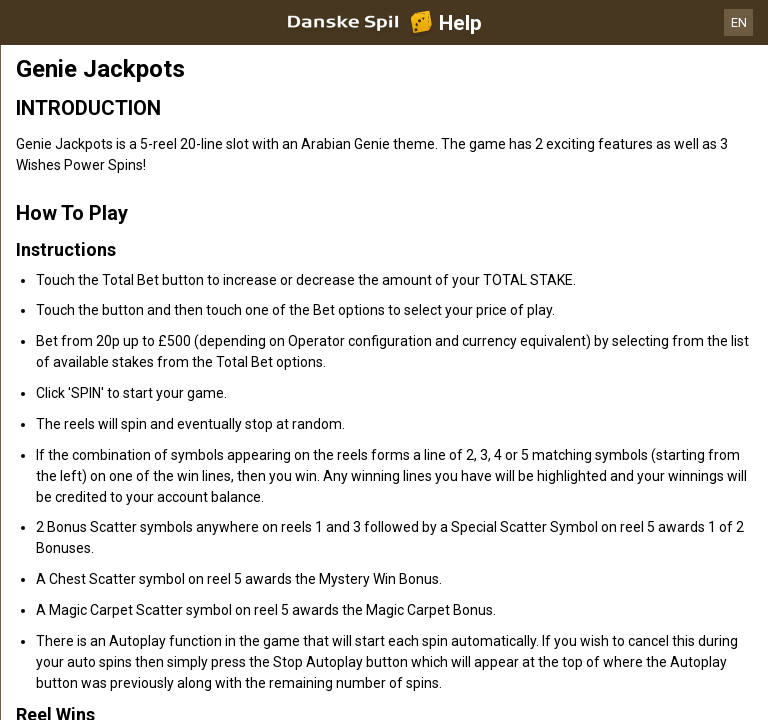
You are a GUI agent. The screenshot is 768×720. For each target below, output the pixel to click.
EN (739, 22)
